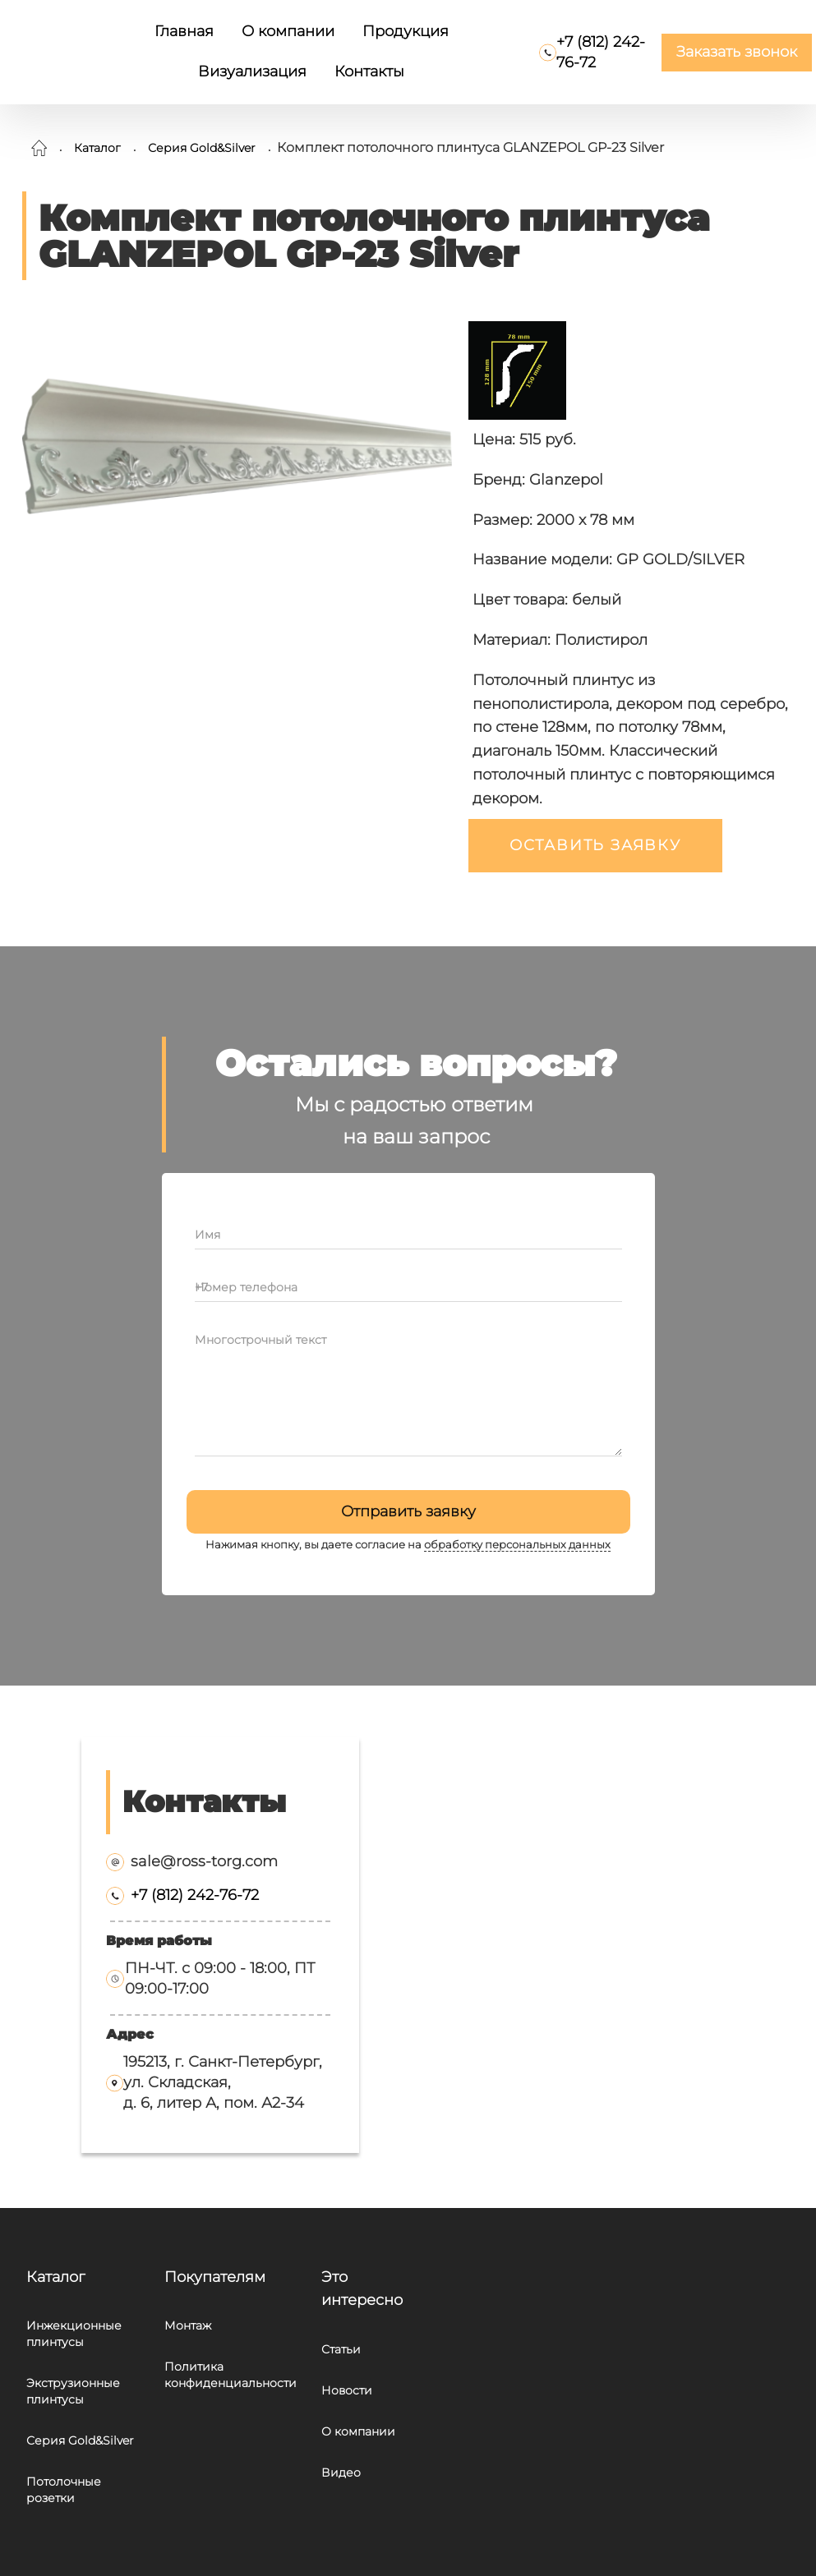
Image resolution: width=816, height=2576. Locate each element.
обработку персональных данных (517, 1545)
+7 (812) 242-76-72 (195, 1895)
